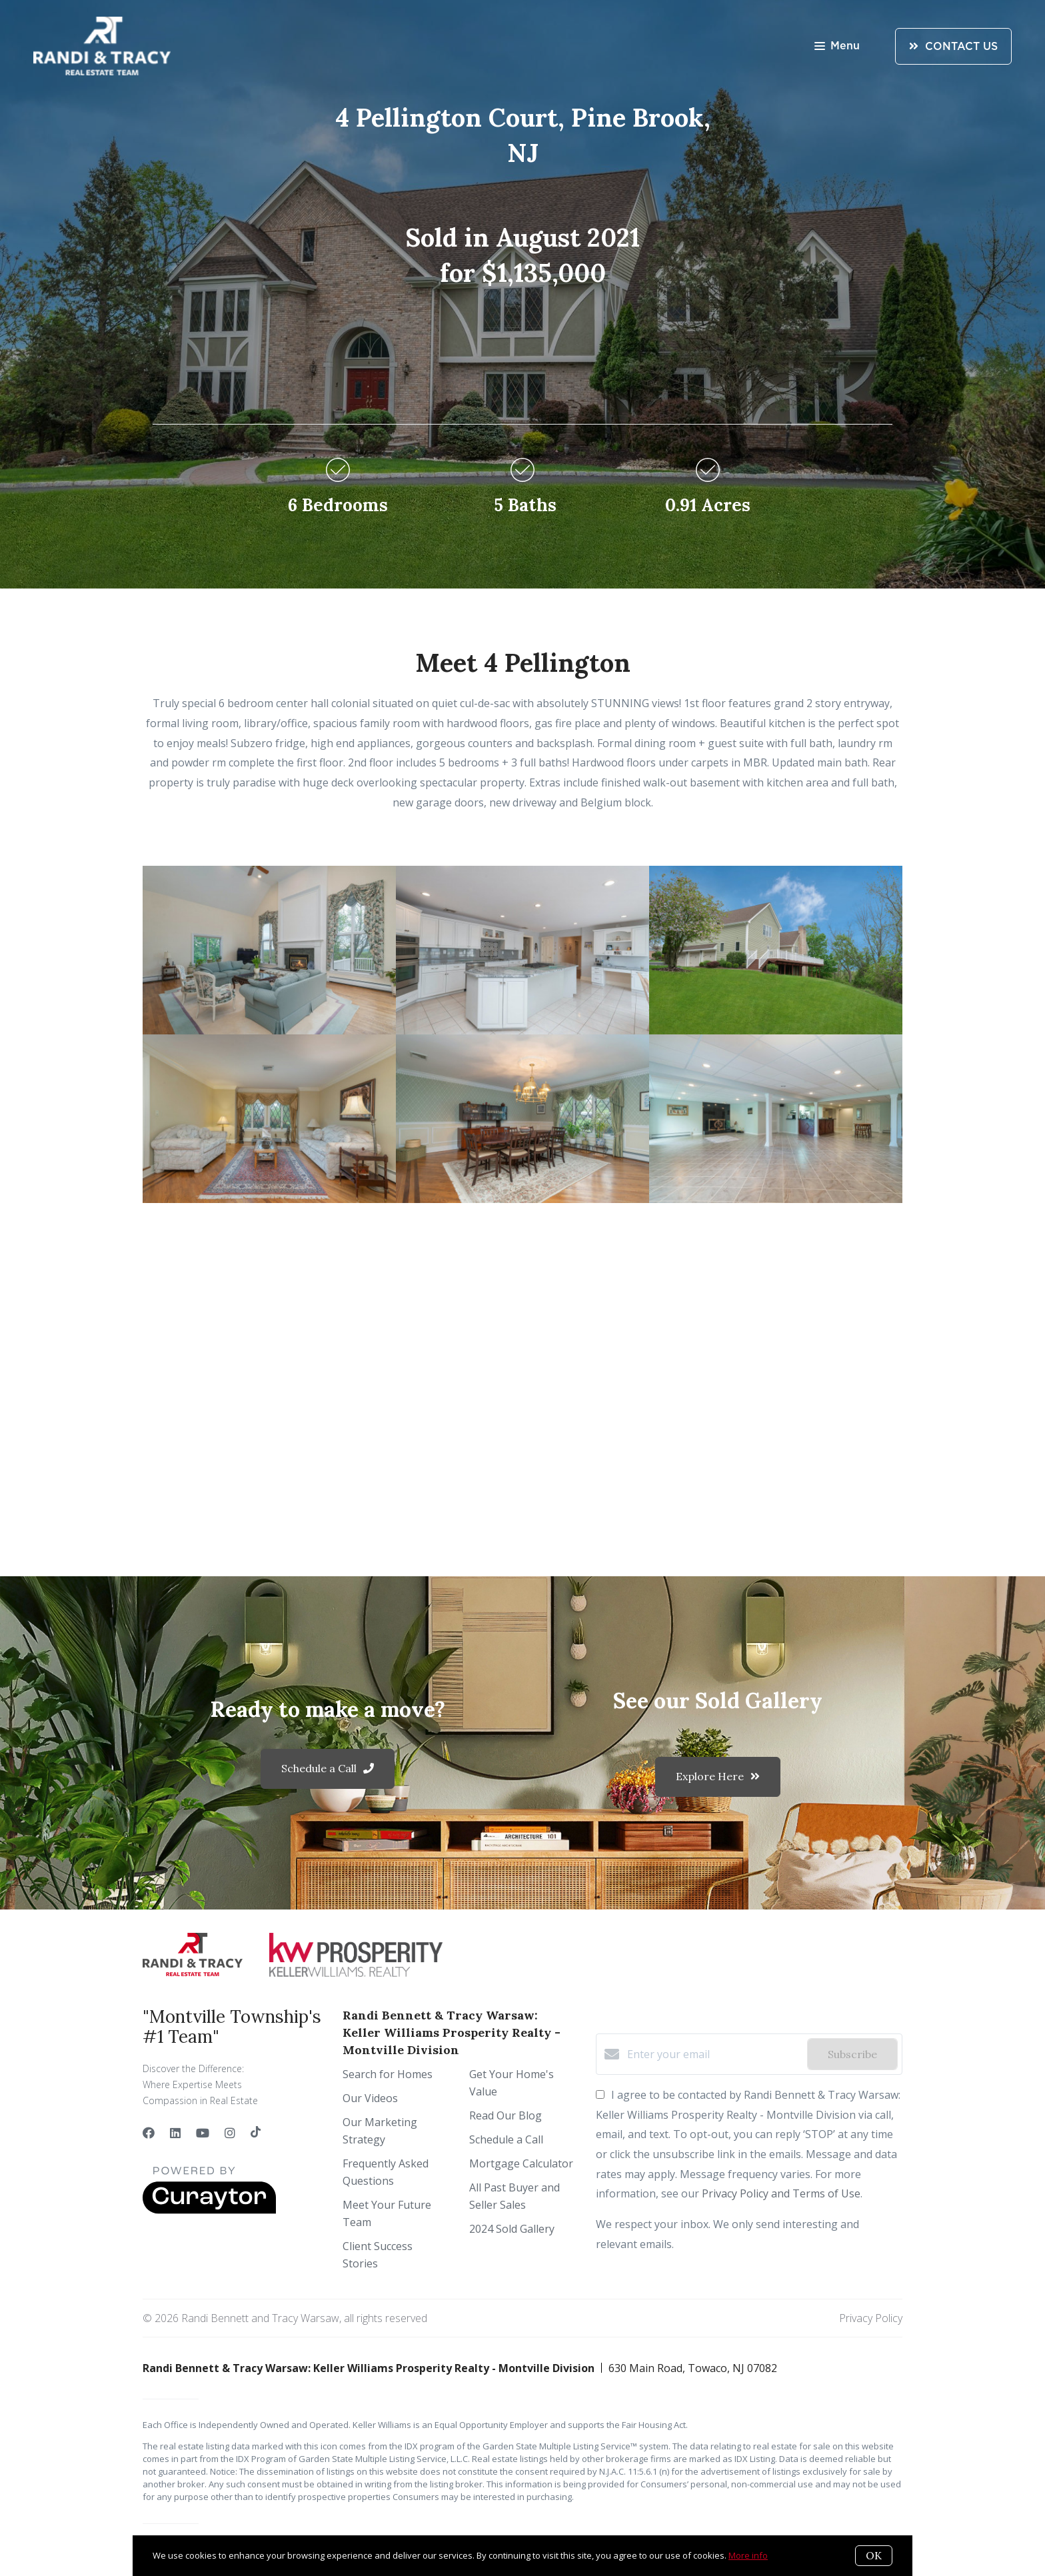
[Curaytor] (209, 2210)
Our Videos (370, 2098)
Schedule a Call (506, 2139)
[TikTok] (256, 2133)
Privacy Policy (870, 2318)
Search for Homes (388, 2074)
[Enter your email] (713, 2054)
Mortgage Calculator (521, 2163)
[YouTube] (202, 2133)
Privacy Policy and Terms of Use (781, 2193)
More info (748, 2555)
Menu (837, 47)
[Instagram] (230, 2133)
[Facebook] (149, 2133)
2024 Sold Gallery (511, 2228)
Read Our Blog (505, 2115)
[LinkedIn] (175, 2133)
